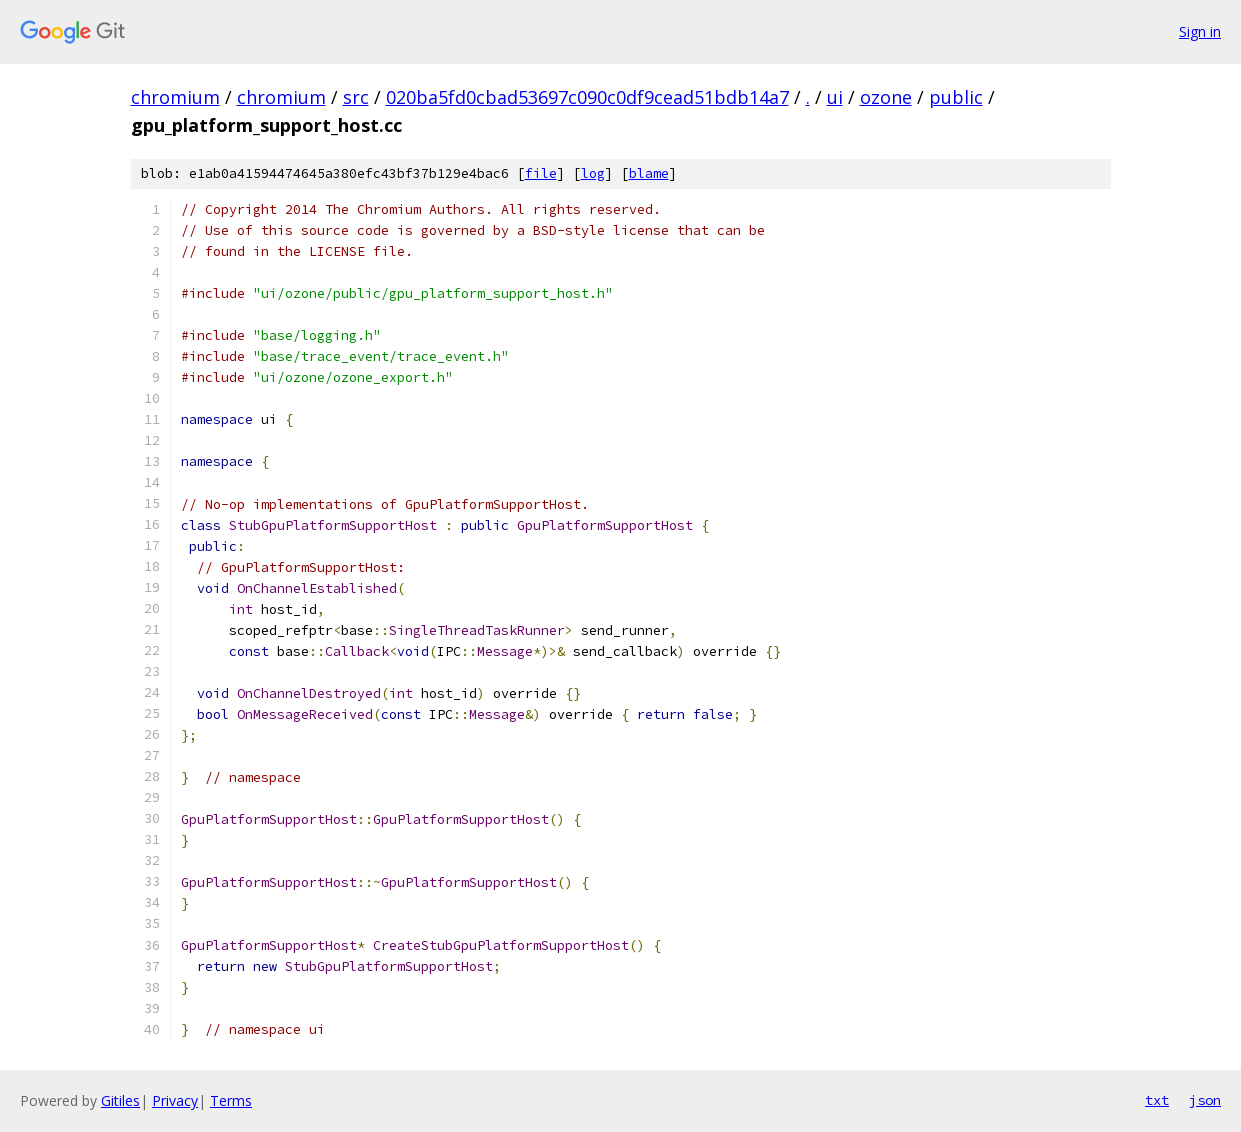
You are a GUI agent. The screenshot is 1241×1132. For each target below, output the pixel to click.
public (956, 97)
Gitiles (120, 1100)
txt (1157, 1100)
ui (835, 97)
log (593, 173)
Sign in (1200, 31)
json (1205, 1100)
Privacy (175, 1100)
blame (649, 173)
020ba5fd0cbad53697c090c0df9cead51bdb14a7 (587, 97)
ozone (886, 97)
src (356, 97)
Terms (231, 1100)
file (541, 173)
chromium (175, 97)
